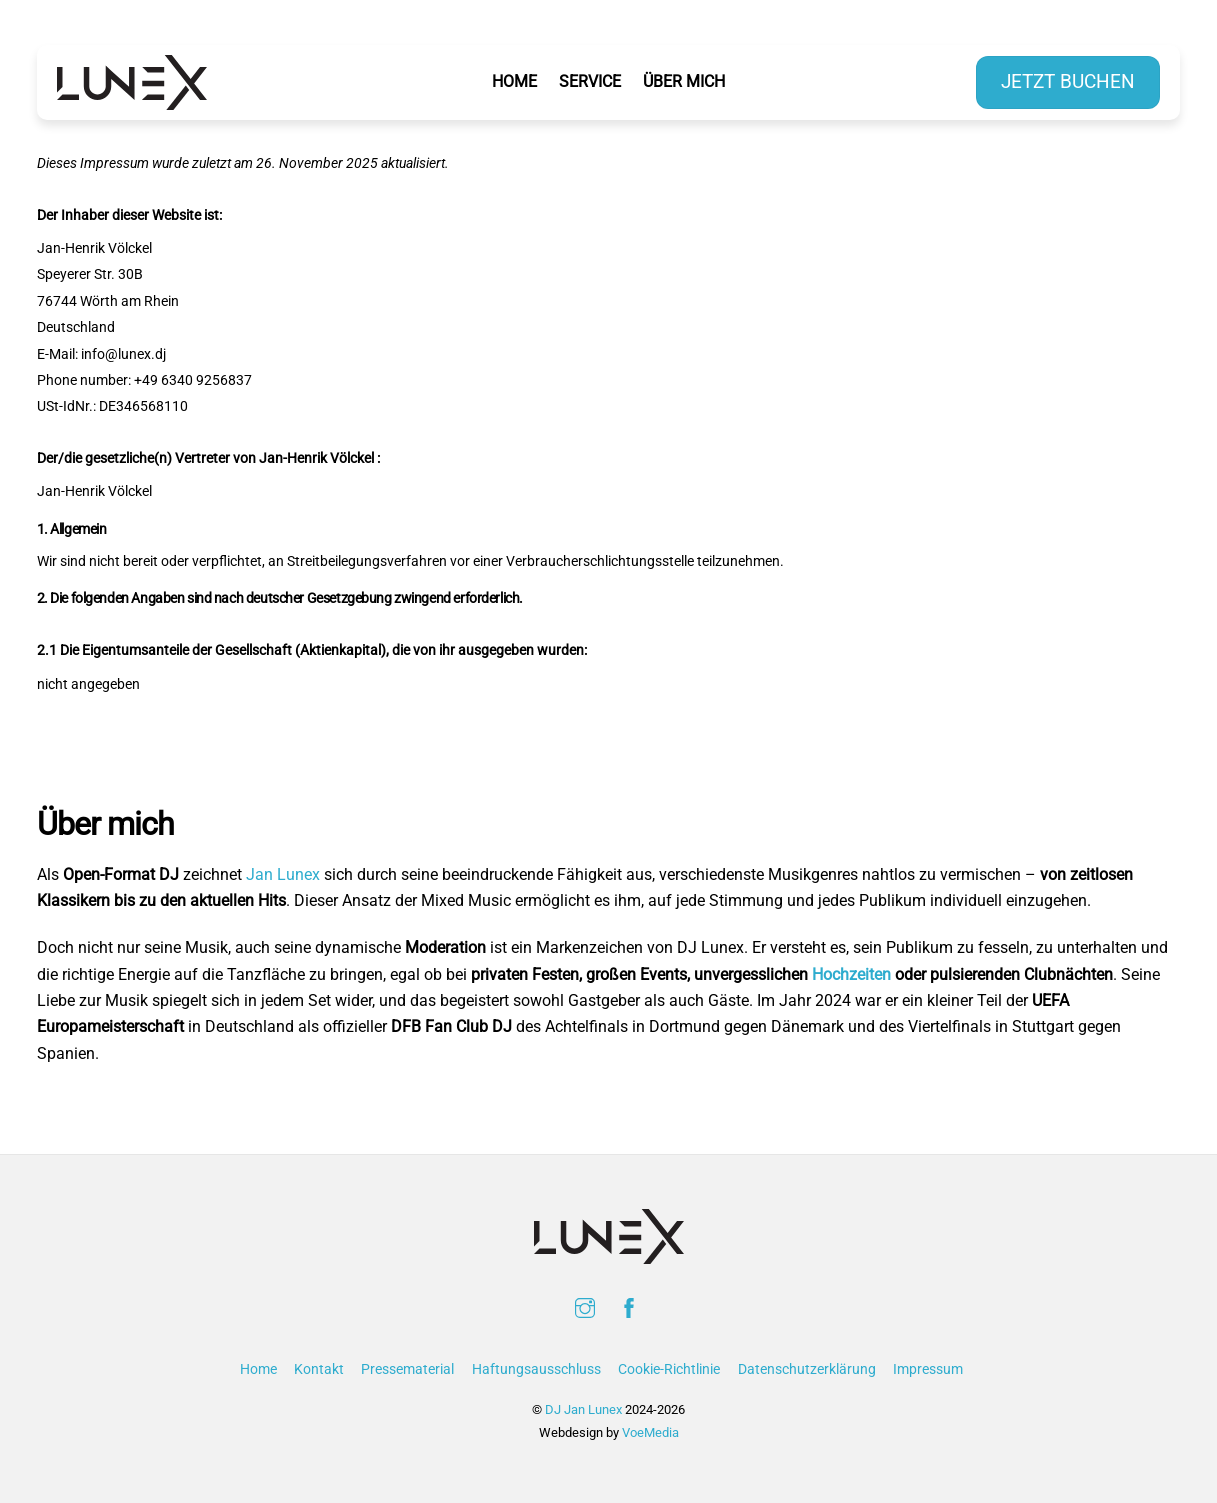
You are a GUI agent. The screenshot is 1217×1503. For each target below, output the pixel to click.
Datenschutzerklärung (807, 1369)
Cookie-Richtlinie (669, 1369)
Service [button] (593, 82)
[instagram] (585, 1306)
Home (514, 81)
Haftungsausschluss (536, 1369)
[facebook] (629, 1306)
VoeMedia (650, 1432)
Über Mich (684, 81)
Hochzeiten (851, 974)
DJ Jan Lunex (583, 1409)
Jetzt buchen (1068, 81)
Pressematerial (407, 1369)
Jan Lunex (283, 874)
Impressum (928, 1369)
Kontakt (319, 1369)
